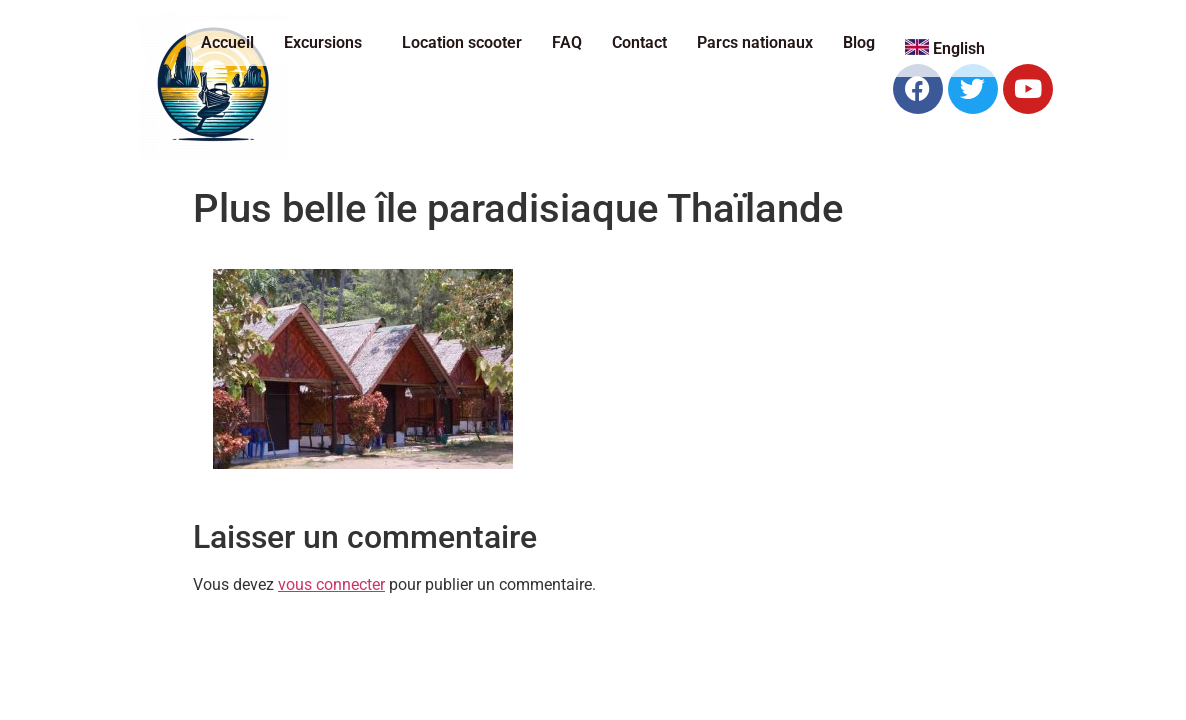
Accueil (227, 42)
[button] (328, 43)
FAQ (567, 42)
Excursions (323, 42)
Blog (859, 42)
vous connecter (331, 584)
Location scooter (462, 42)
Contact (639, 42)
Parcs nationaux (755, 42)
